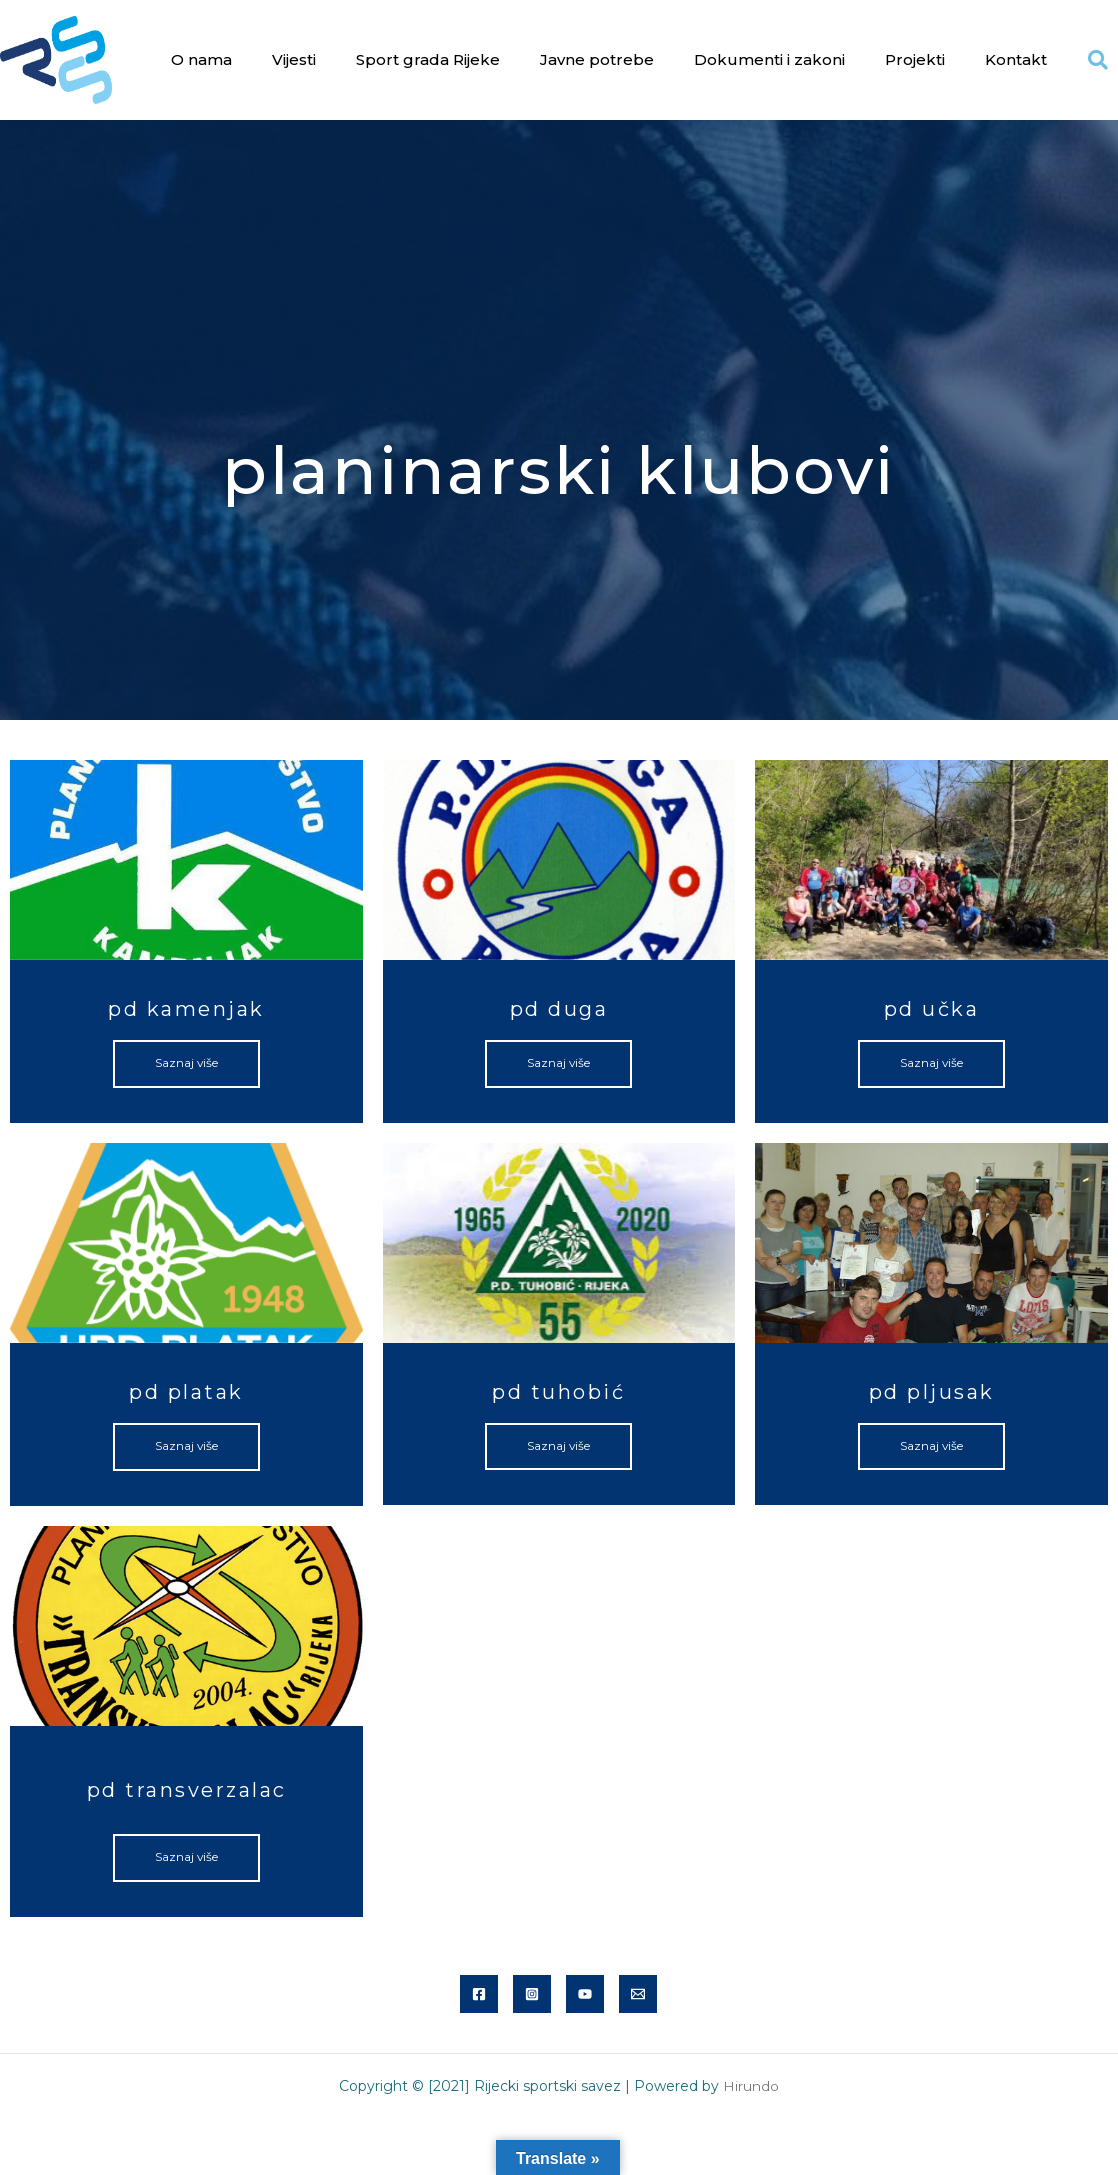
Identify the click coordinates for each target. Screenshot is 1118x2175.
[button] (1098, 60)
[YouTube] (585, 1995)
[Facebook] (479, 1995)
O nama (201, 59)
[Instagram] (532, 1995)
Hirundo (751, 2087)
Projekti (915, 59)
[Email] (638, 1995)
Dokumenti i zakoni (769, 59)
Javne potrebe (597, 59)
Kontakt (1016, 59)
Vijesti (294, 59)
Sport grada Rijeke (428, 59)
